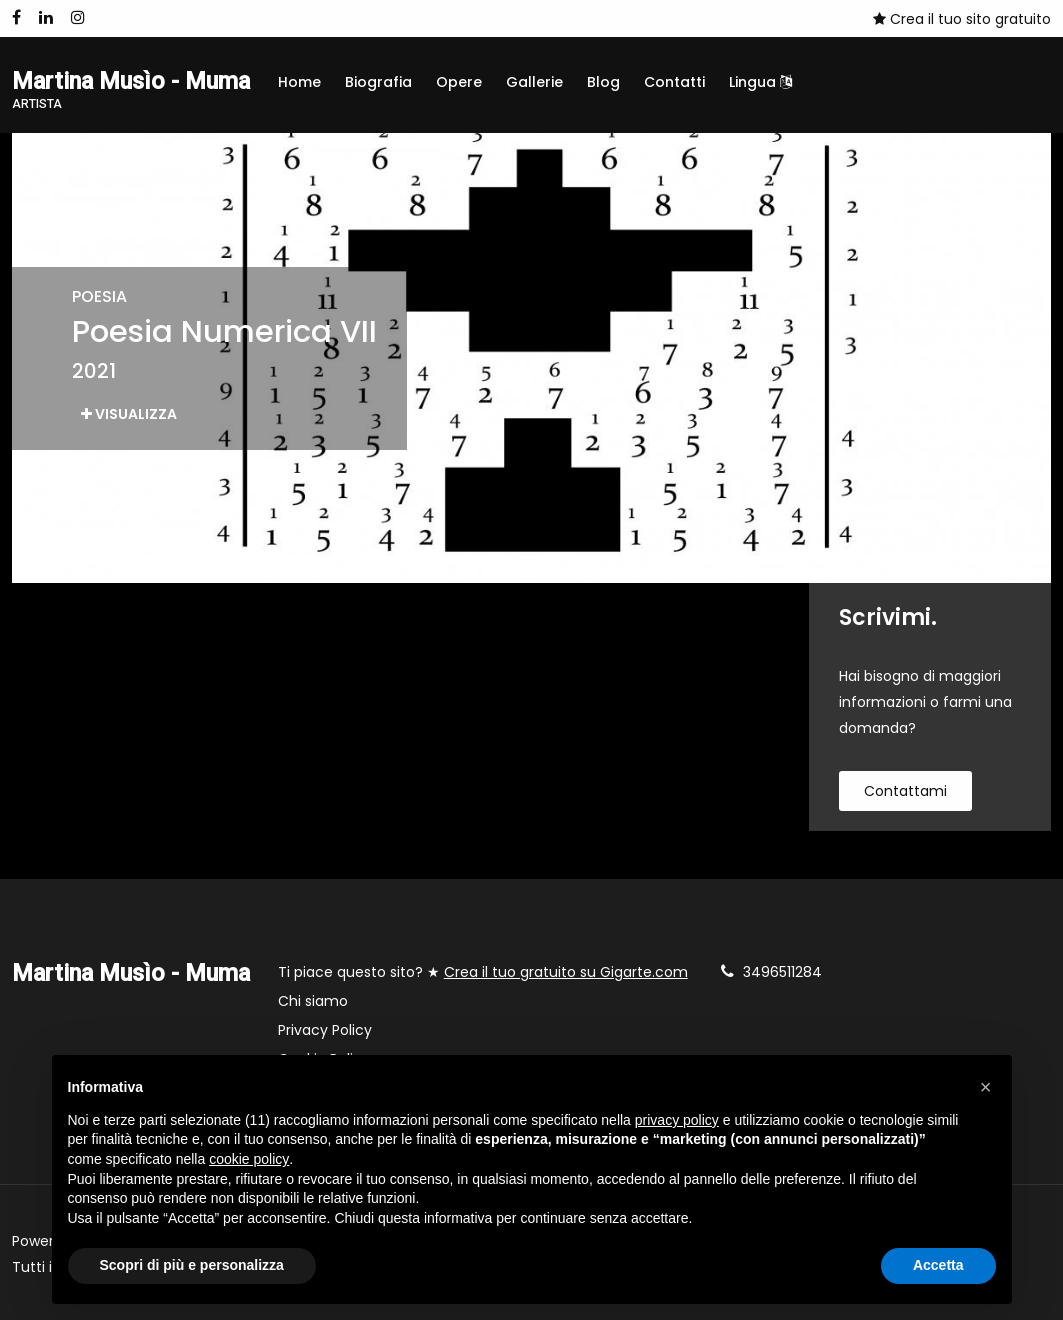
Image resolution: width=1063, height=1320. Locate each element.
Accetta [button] (938, 1265)
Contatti (674, 82)
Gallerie (534, 82)
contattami (905, 791)
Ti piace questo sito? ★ (483, 972)
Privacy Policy (325, 1030)
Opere (459, 82)
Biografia (378, 82)
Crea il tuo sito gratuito (962, 19)
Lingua (760, 82)
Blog (603, 82)
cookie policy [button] (249, 1159)
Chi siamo (313, 1001)
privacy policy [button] (677, 1120)
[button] (986, 1087)
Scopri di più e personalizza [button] (192, 1265)
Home (299, 82)
